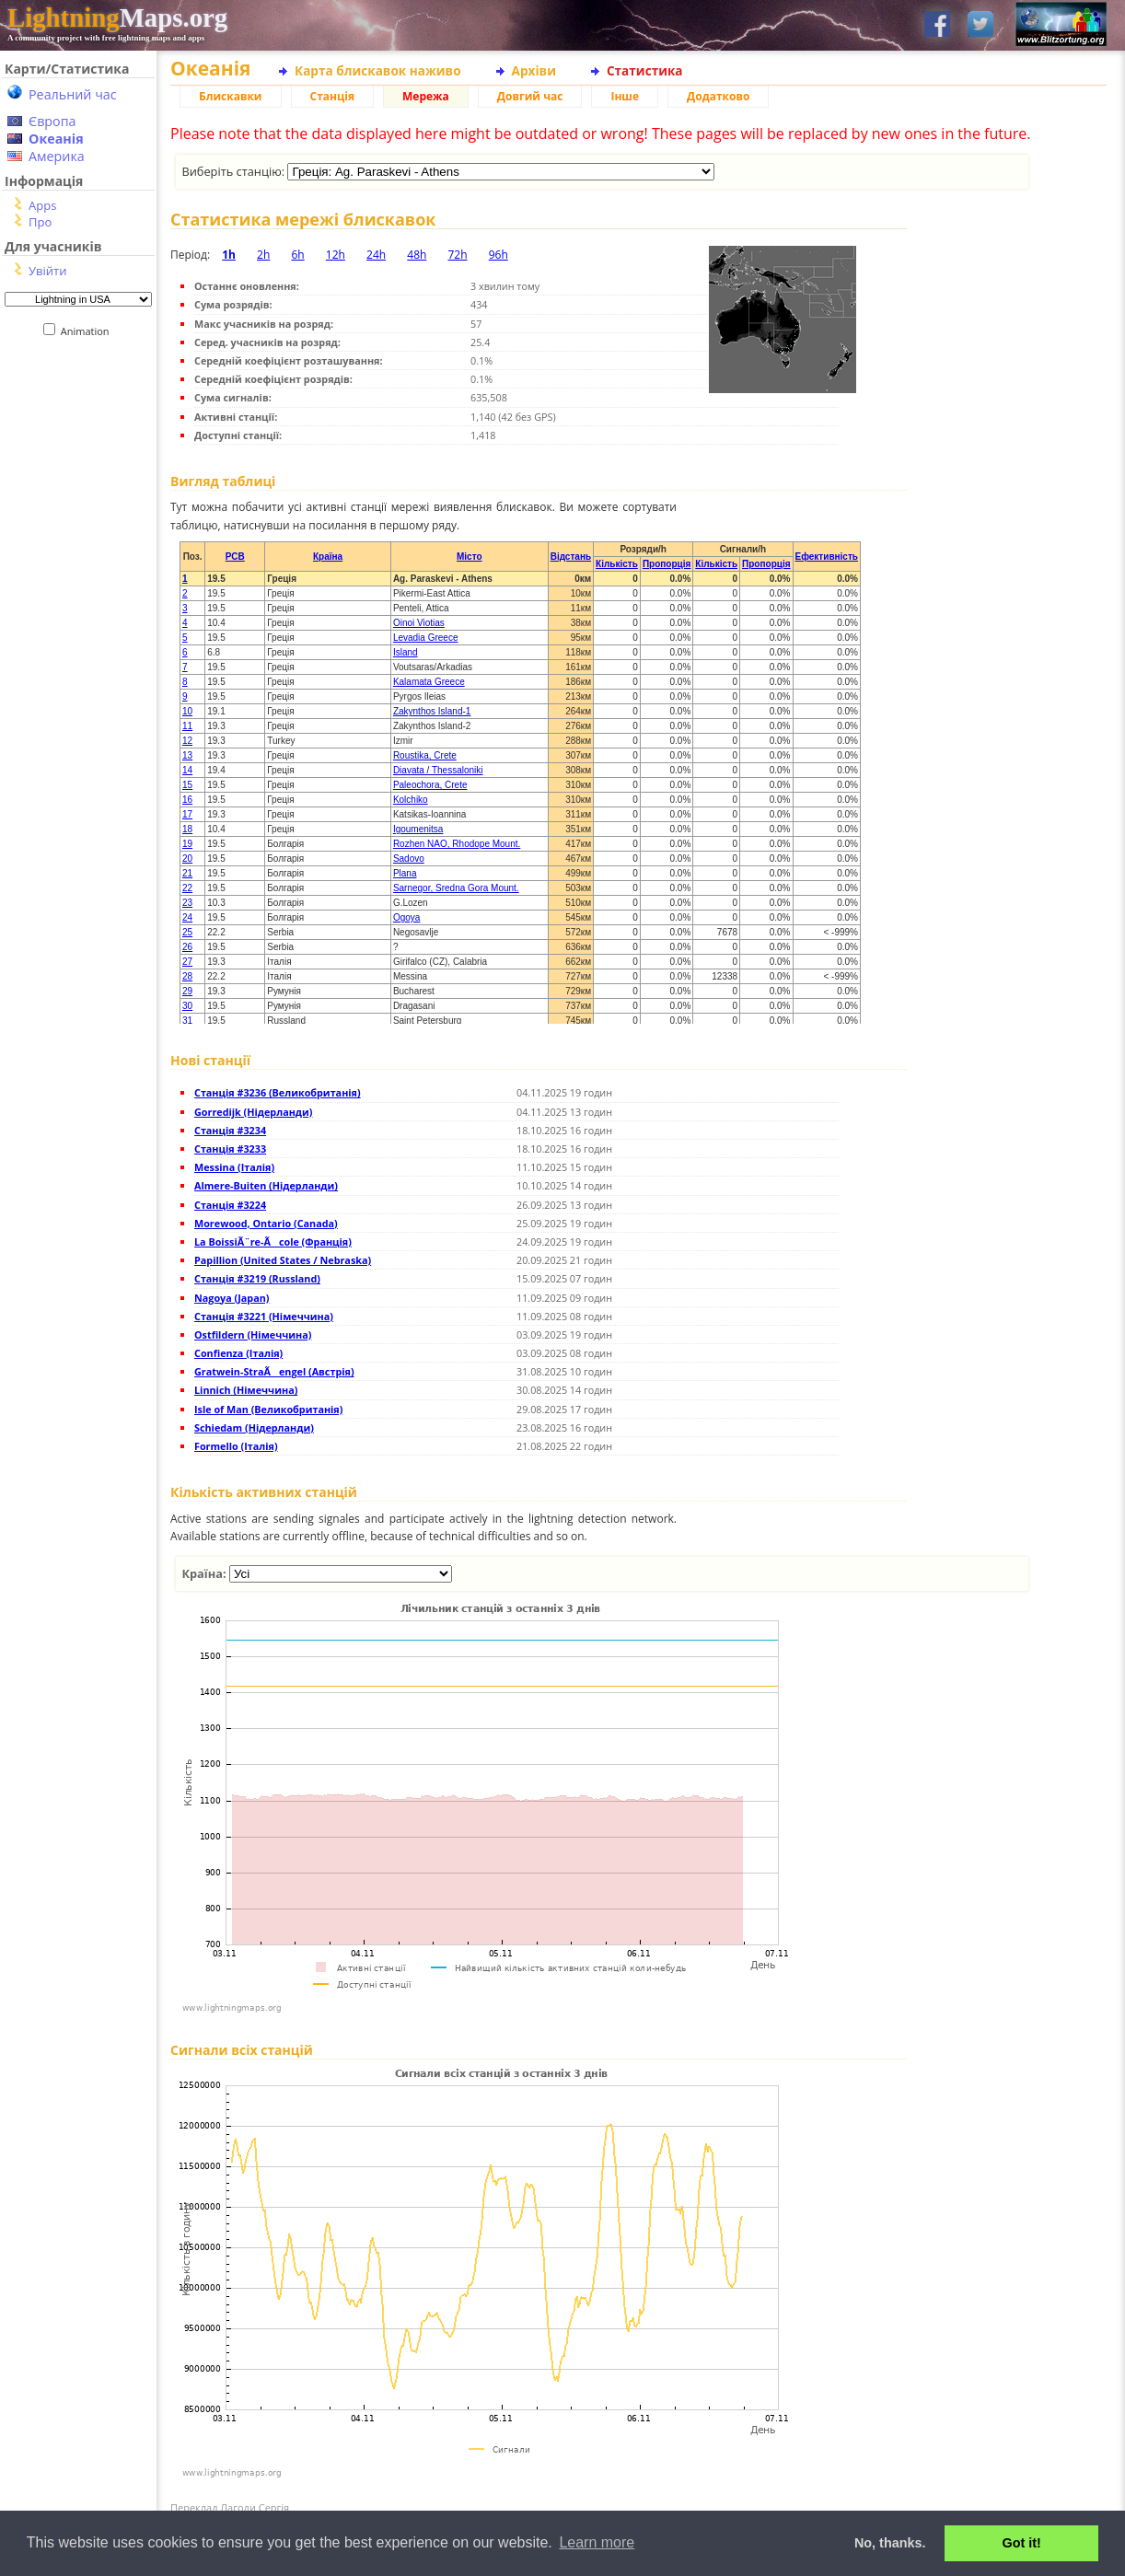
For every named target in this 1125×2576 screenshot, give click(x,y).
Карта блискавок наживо (378, 70)
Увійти (47, 270)
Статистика (645, 70)
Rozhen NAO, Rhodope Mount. (456, 844)
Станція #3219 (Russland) (257, 1278)
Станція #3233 (230, 1148)
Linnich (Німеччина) (245, 1390)
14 (187, 770)
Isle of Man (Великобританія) (268, 1409)
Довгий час (530, 96)
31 (187, 1020)
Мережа (425, 96)
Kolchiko (410, 800)
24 (187, 917)
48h (416, 254)
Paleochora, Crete (430, 785)
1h (229, 254)
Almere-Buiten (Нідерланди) (266, 1185)
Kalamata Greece (429, 682)
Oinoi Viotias (419, 623)
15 (187, 785)
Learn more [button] (596, 2542)
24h (376, 254)
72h (457, 254)
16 (187, 800)
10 (187, 711)
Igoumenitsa (418, 829)
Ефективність (826, 556)
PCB (235, 556)
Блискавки (230, 96)
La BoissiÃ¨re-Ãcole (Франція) (273, 1241)
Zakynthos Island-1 (432, 711)
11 (187, 726)
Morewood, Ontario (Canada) (266, 1223)
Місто (469, 556)
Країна (327, 556)
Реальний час (73, 94)
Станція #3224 (230, 1205)
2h (263, 254)
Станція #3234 (230, 1130)
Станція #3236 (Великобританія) (277, 1092)
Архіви (534, 70)
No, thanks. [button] (890, 2542)
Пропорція (666, 564)
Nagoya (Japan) (231, 1298)
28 (187, 976)
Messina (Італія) (234, 1167)
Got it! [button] (1022, 2542)
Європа (52, 121)
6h (297, 254)
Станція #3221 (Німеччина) (263, 1316)
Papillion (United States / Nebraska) (282, 1260)
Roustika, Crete (425, 755)
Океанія (56, 138)
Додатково (718, 96)
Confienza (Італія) (238, 1353)
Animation (89, 331)
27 (187, 962)
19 (187, 844)
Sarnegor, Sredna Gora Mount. (456, 888)
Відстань (571, 556)
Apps (42, 205)
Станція (332, 96)
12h (335, 254)
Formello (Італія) (236, 1446)
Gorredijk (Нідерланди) (253, 1112)
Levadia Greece (425, 637)
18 (187, 829)
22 (187, 888)
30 (187, 1006)
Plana (405, 873)
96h (498, 254)
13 (187, 755)
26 (187, 947)
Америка (57, 156)
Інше (624, 96)
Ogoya (406, 917)
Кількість (617, 564)
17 (187, 814)
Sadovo (408, 858)
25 (187, 932)
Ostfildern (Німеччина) (252, 1334)
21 (187, 873)
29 (187, 991)
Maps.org (117, 17)
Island (405, 652)
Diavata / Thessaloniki (438, 770)
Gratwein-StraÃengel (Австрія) (274, 1371)
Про (40, 222)
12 (187, 741)
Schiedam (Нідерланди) (254, 1427)
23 (187, 903)
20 (187, 858)
